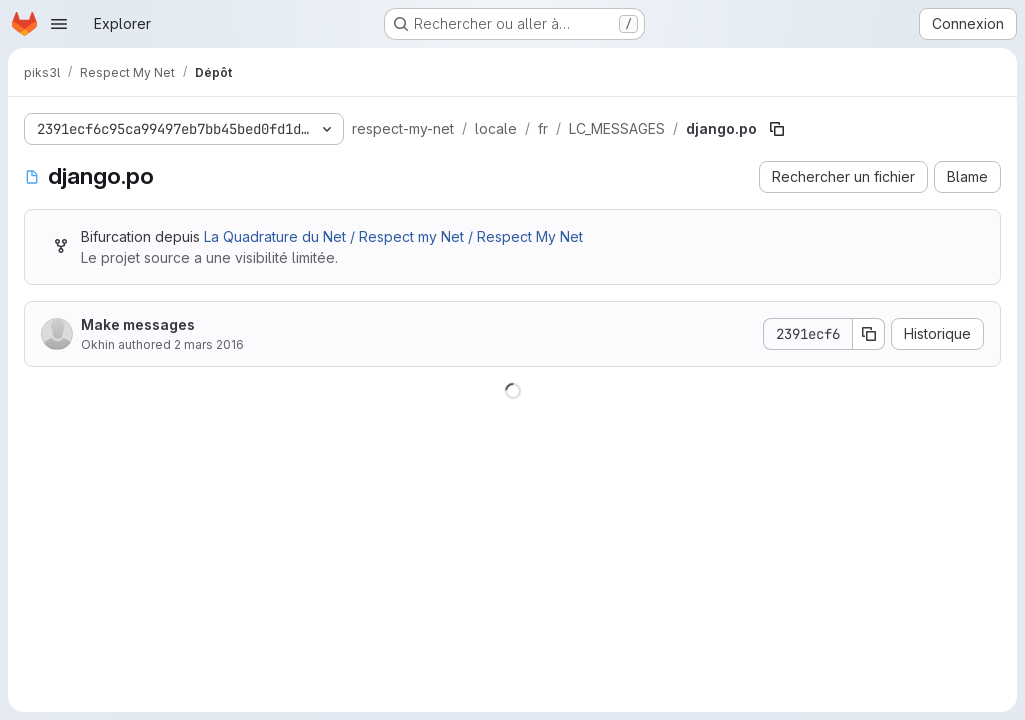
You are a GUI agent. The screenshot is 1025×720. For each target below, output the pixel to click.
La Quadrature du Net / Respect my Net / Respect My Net (393, 236)
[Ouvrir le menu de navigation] (59, 24)
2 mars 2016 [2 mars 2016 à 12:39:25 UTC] (209, 344)
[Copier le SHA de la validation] (869, 334)
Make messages (138, 324)
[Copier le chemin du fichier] (777, 129)
